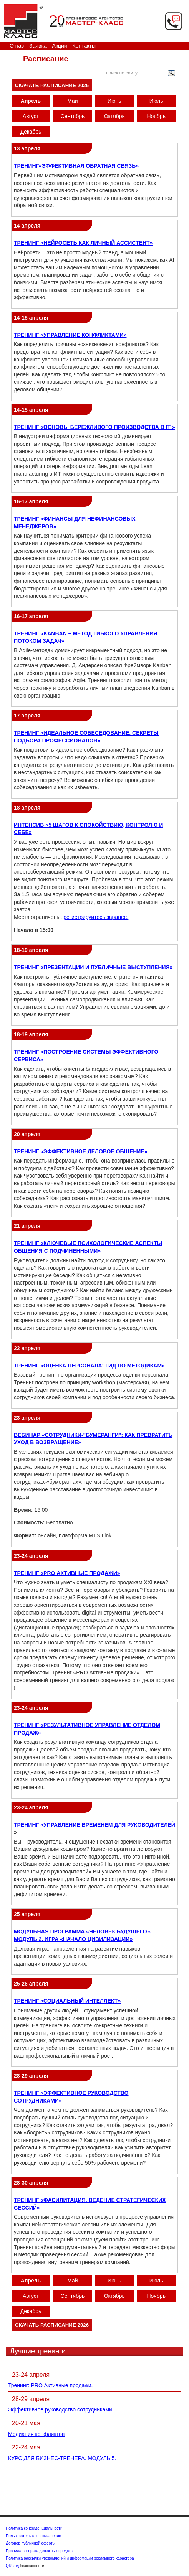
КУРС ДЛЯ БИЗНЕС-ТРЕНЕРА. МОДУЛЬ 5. (62, 2458)
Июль (156, 101)
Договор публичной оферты (30, 2543)
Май (72, 101)
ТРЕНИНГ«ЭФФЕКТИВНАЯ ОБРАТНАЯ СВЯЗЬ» (76, 166)
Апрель (31, 101)
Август (31, 116)
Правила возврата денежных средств (39, 2551)
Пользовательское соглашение (33, 2536)
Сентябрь (73, 116)
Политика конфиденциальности (34, 2528)
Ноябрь (156, 116)
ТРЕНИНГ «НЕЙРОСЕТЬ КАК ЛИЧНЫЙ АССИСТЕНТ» (83, 243)
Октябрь (114, 116)
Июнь (114, 101)
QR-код (12, 2566)
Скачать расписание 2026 (52, 85)
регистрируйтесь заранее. (95, 917)
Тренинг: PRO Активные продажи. (50, 2385)
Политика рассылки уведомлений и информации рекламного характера (70, 2558)
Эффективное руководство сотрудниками (60, 2409)
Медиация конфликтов (36, 2434)
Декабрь (30, 132)
